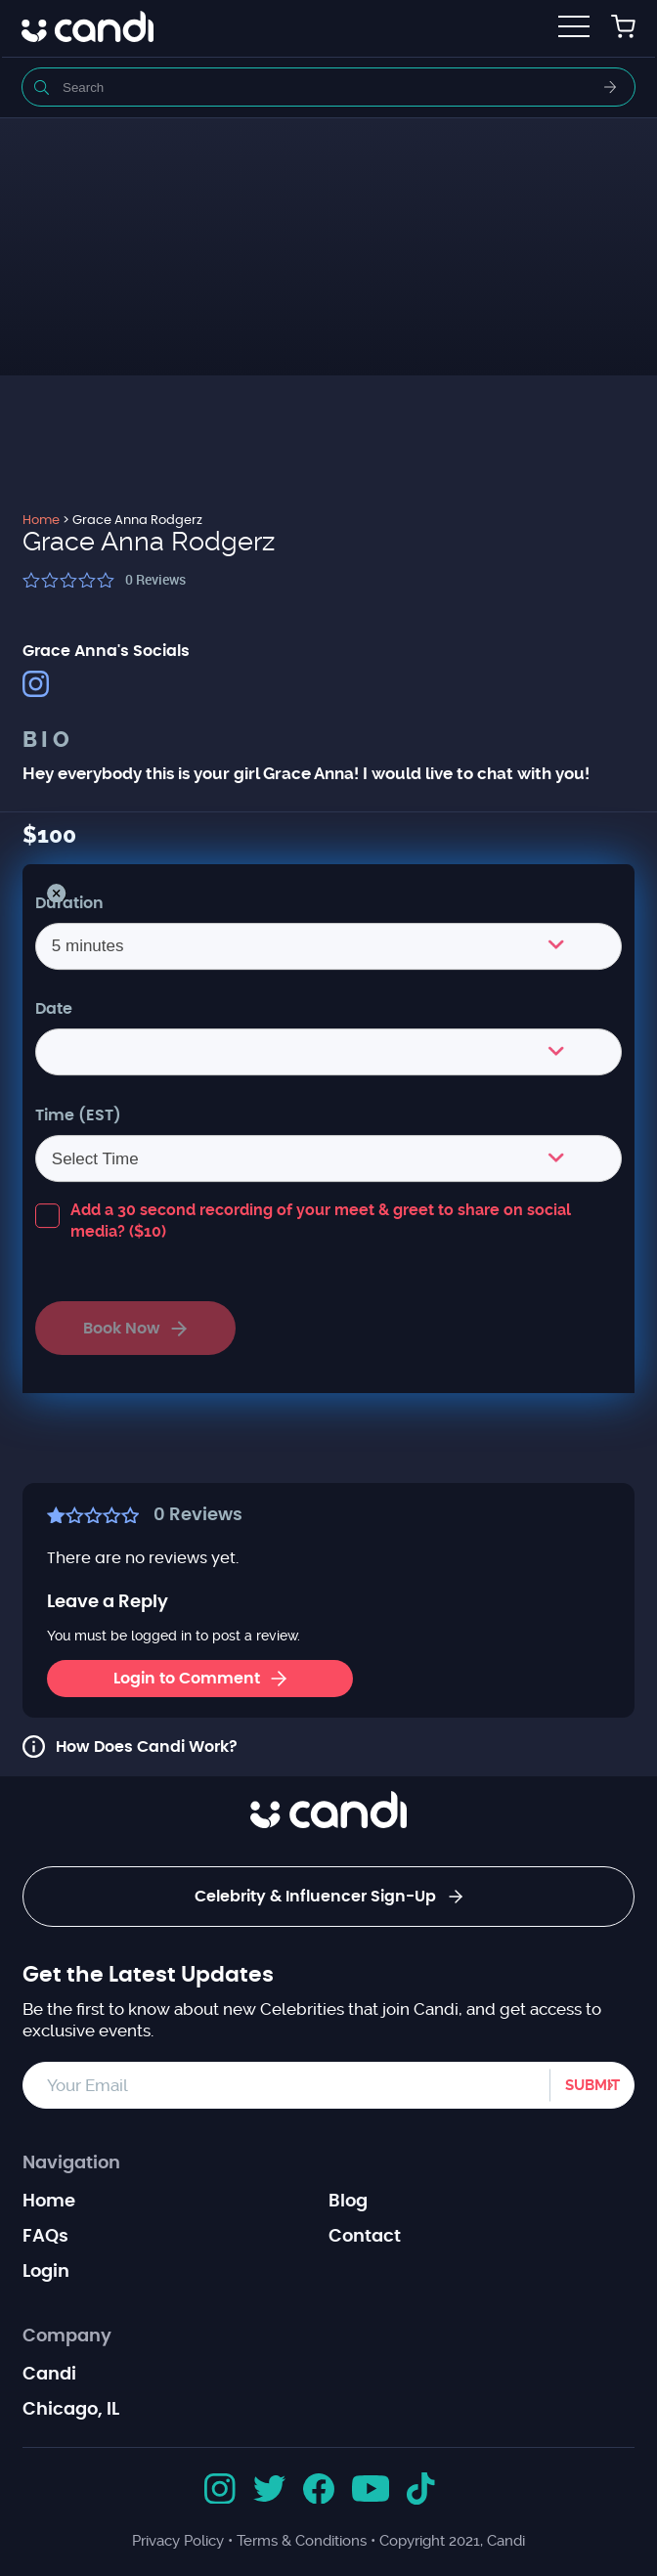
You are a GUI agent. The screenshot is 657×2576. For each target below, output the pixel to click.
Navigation (71, 2163)
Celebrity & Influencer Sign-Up (328, 1896)
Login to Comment (199, 1678)
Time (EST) (78, 1115)
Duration (69, 903)
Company (66, 2336)
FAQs (45, 2237)
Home (48, 2201)
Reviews (155, 579)
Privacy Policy (178, 2541)
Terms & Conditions (302, 2541)
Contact (364, 2237)
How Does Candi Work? (147, 1747)
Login (45, 2272)
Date (53, 1009)
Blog (348, 2201)
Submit (592, 2085)
